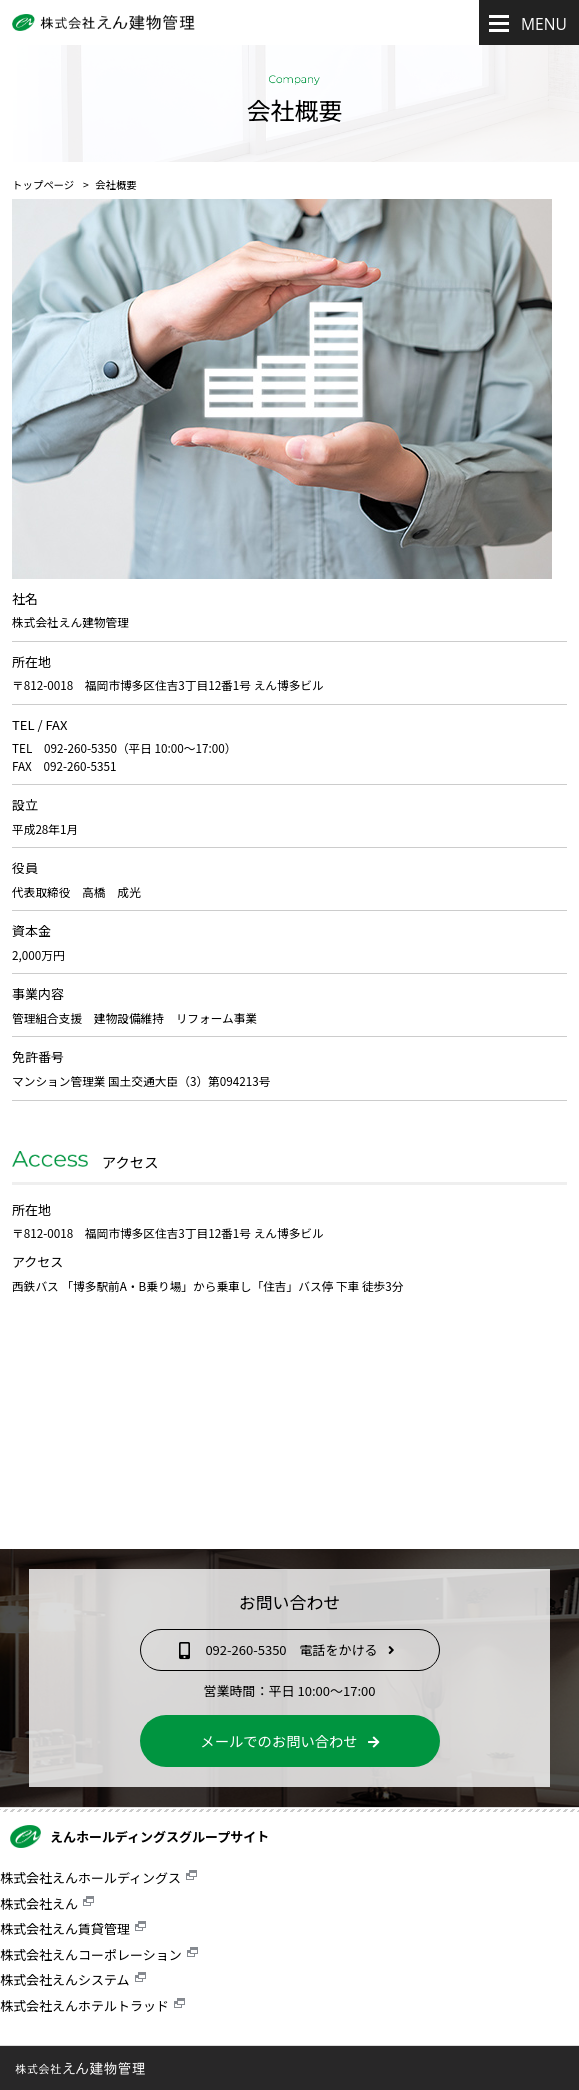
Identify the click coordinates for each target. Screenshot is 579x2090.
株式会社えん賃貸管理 (65, 1928)
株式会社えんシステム (65, 1979)
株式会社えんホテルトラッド (84, 2005)
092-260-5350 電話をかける (289, 1649)
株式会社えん (39, 1903)
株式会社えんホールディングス (90, 1877)
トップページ (43, 184)
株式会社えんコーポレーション (91, 1954)
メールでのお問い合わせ (289, 1740)
